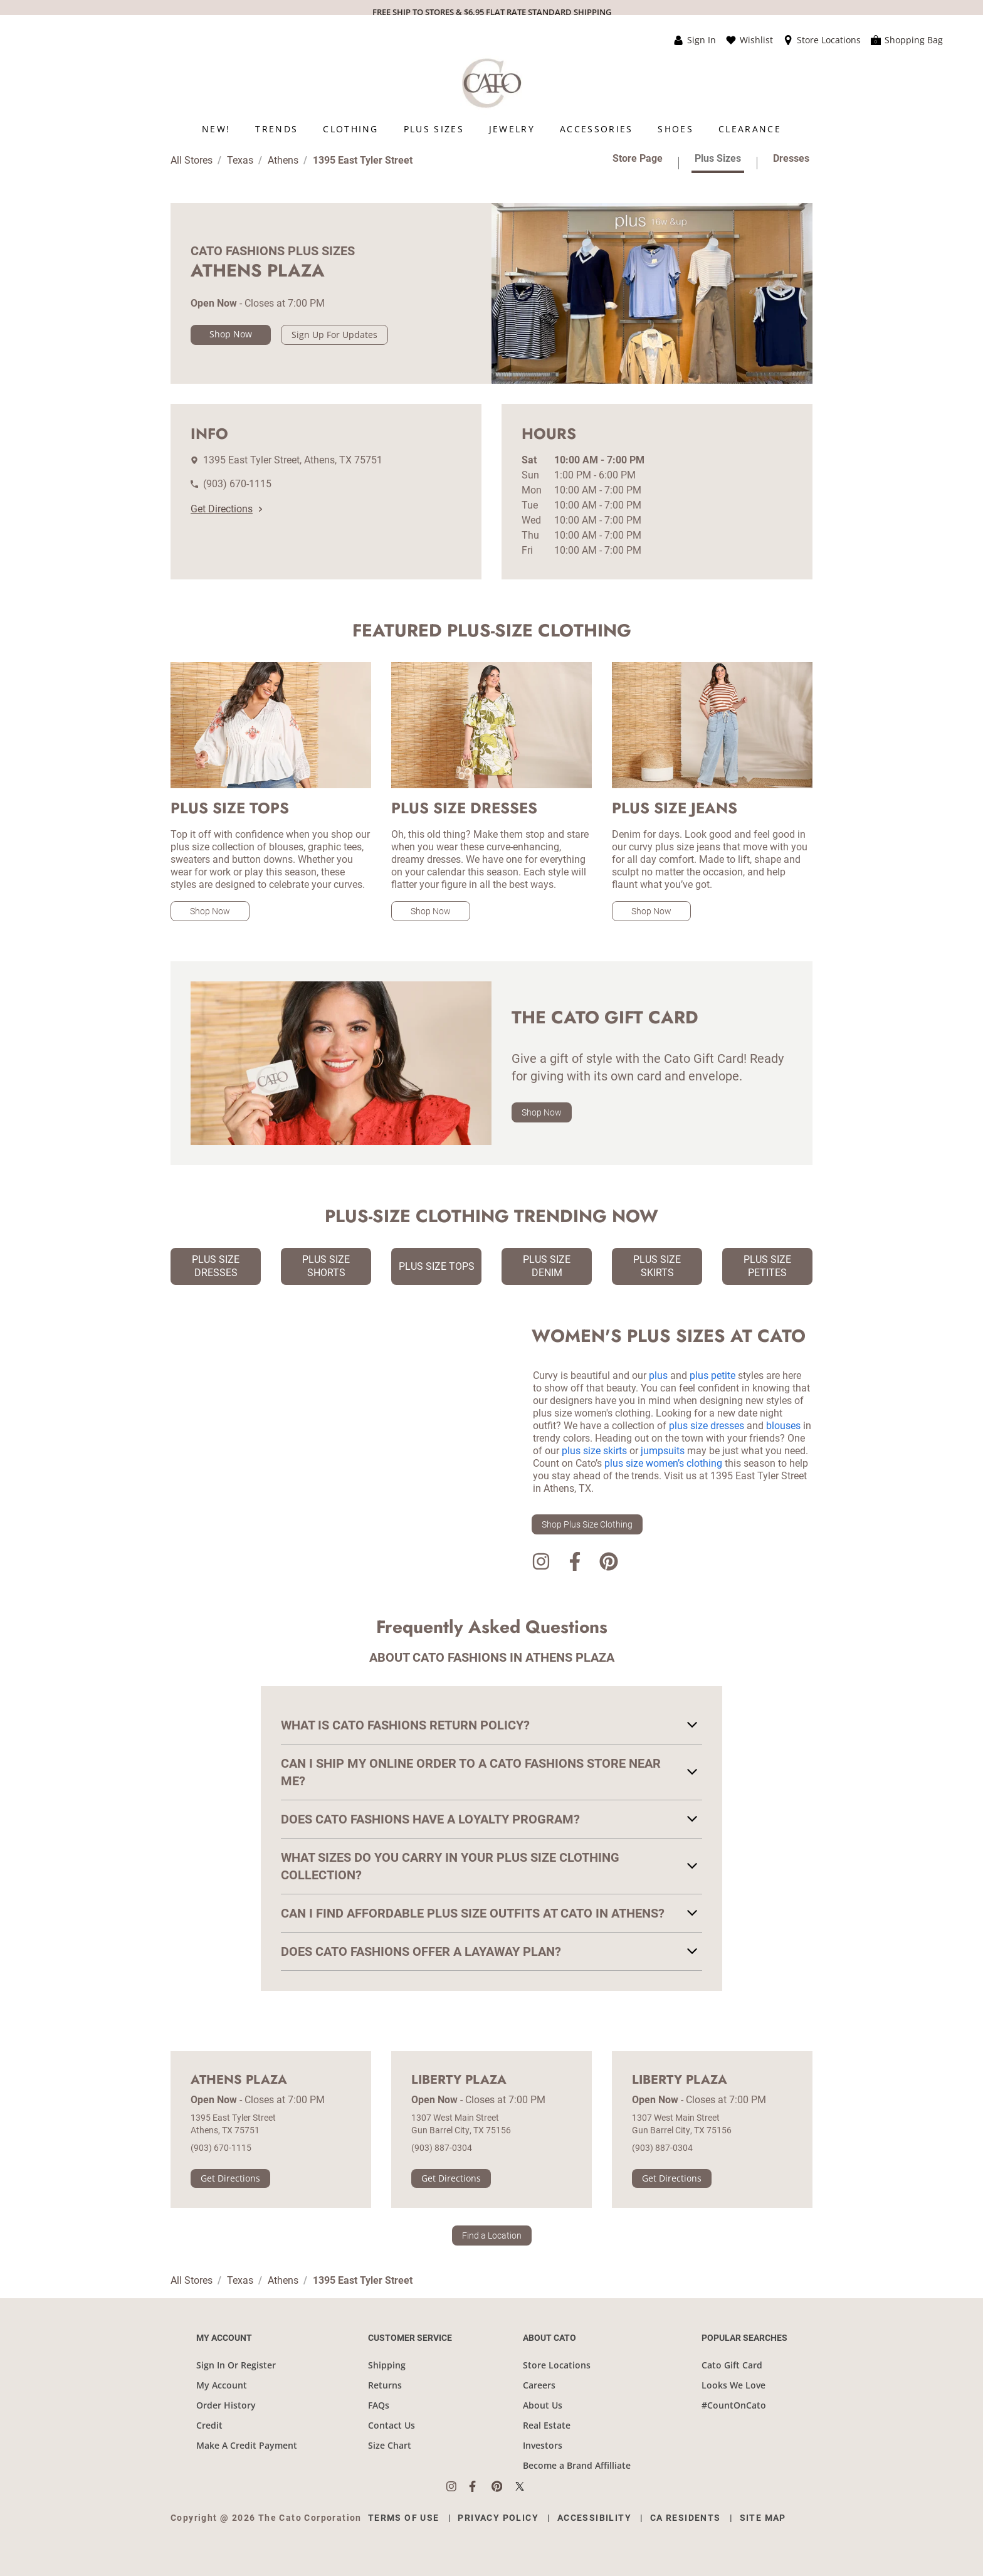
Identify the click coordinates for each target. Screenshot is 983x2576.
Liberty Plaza (459, 2080)
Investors (542, 2445)
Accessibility (594, 2518)
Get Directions (226, 509)
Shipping (387, 2365)
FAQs (378, 2405)
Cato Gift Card (732, 2365)
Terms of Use (403, 2518)
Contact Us (391, 2425)
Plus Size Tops (437, 1266)
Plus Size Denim (546, 1266)
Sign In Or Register (236, 2365)
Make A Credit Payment (246, 2445)
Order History (226, 2405)
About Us (542, 2405)
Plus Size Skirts (657, 1266)
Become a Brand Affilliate (577, 2465)
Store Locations (557, 2365)
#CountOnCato (734, 2405)
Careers (539, 2385)
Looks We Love (733, 2385)
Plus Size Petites (767, 1266)
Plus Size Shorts (326, 1266)
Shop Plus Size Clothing (587, 1524)
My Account (221, 2385)
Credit (209, 2425)
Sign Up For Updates (334, 334)
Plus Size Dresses (215, 1266)
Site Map (763, 2518)
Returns (385, 2385)
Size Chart (389, 2445)
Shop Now (230, 334)
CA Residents (685, 2518)
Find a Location (492, 2235)
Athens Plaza (239, 2080)
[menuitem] (216, 129)
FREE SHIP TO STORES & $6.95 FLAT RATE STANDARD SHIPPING (491, 12)
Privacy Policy (498, 2518)
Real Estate (546, 2425)
